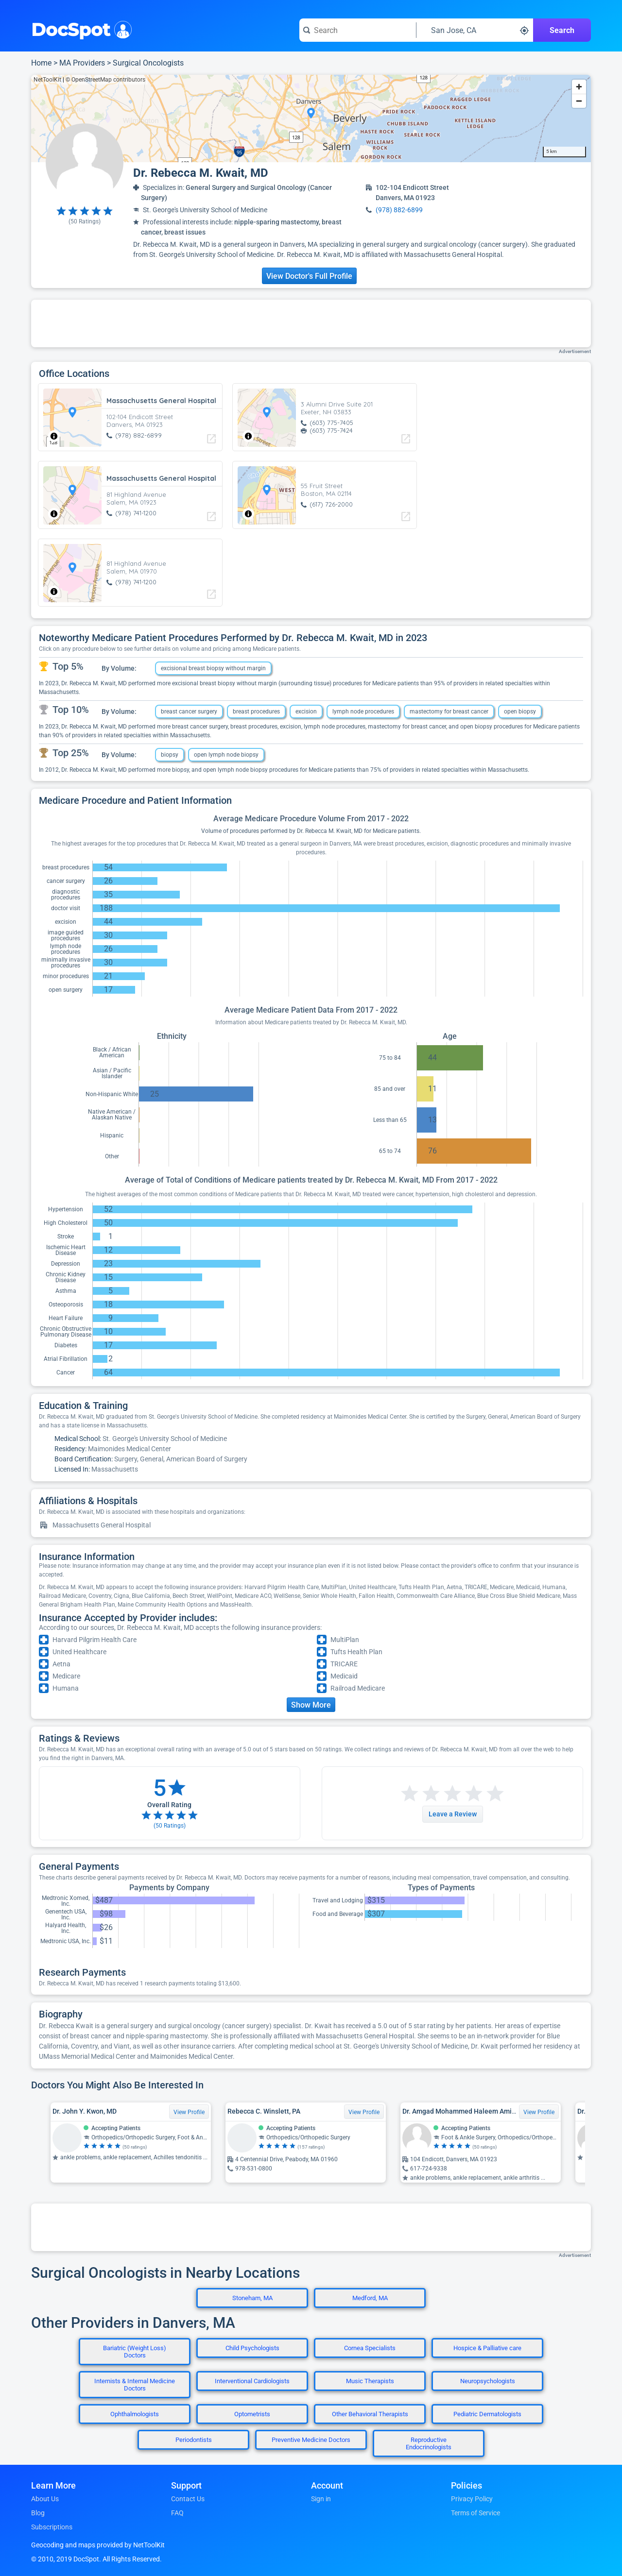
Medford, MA (370, 2298)
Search (562, 30)
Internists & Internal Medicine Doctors (134, 2384)
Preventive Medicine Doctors (311, 2439)
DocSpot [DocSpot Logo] (79, 28)
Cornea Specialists (370, 2348)
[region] (311, 118)
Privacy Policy (472, 2499)
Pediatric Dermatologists (487, 2414)
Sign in (321, 2499)
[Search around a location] (474, 30)
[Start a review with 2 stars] (420, 1793)
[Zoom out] (579, 101)
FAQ (177, 2513)
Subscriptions (51, 2527)
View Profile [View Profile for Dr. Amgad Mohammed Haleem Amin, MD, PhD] (538, 2112)
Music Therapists (370, 2381)
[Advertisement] (311, 323)
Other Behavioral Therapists (370, 2414)
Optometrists (252, 2414)
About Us (45, 2499)
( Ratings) (85, 221)
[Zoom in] (579, 87)
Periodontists (193, 2439)
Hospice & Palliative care (487, 2348)
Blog (38, 2513)
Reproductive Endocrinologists (428, 2443)
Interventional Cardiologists (252, 2381)
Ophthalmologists (134, 2414)
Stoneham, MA (252, 2298)
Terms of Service (475, 2513)
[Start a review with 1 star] (409, 1793)
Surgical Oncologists (148, 63)
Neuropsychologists (487, 2381)
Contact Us (188, 2499)
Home (41, 63)
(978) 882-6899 (399, 210)
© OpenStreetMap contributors (105, 79)
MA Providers (82, 63)
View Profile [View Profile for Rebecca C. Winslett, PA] (364, 2112)
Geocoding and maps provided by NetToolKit (98, 2545)
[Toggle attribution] (54, 436)
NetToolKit (47, 79)
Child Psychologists (252, 2348)
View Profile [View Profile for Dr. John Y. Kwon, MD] (189, 2112)
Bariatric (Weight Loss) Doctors (134, 2351)
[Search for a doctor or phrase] (357, 30)
